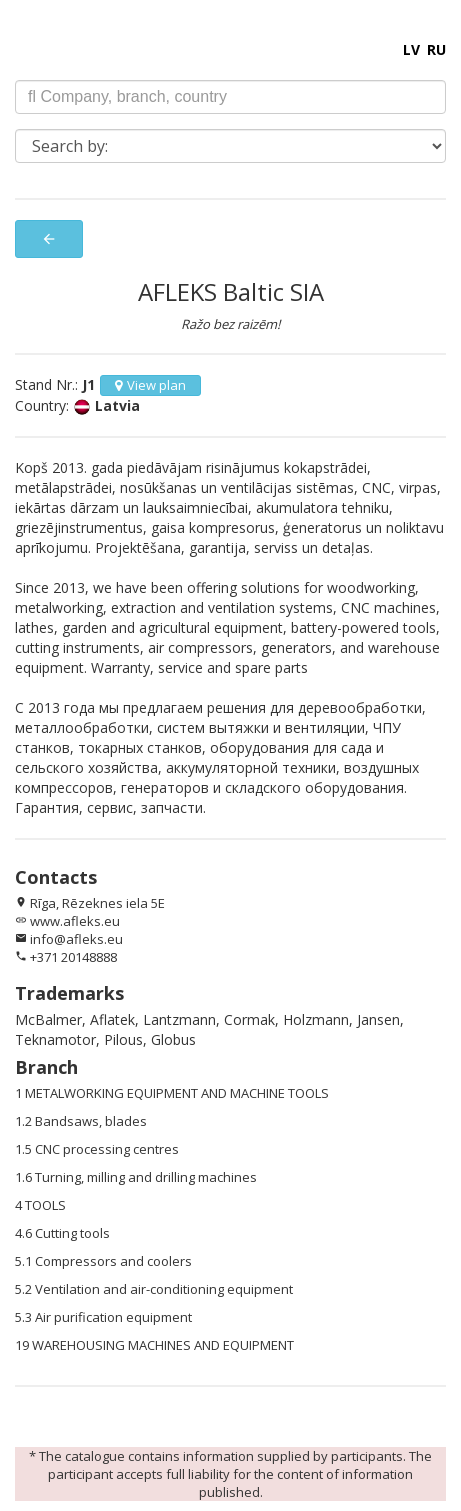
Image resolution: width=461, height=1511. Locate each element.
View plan (150, 385)
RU (436, 49)
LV (411, 49)
